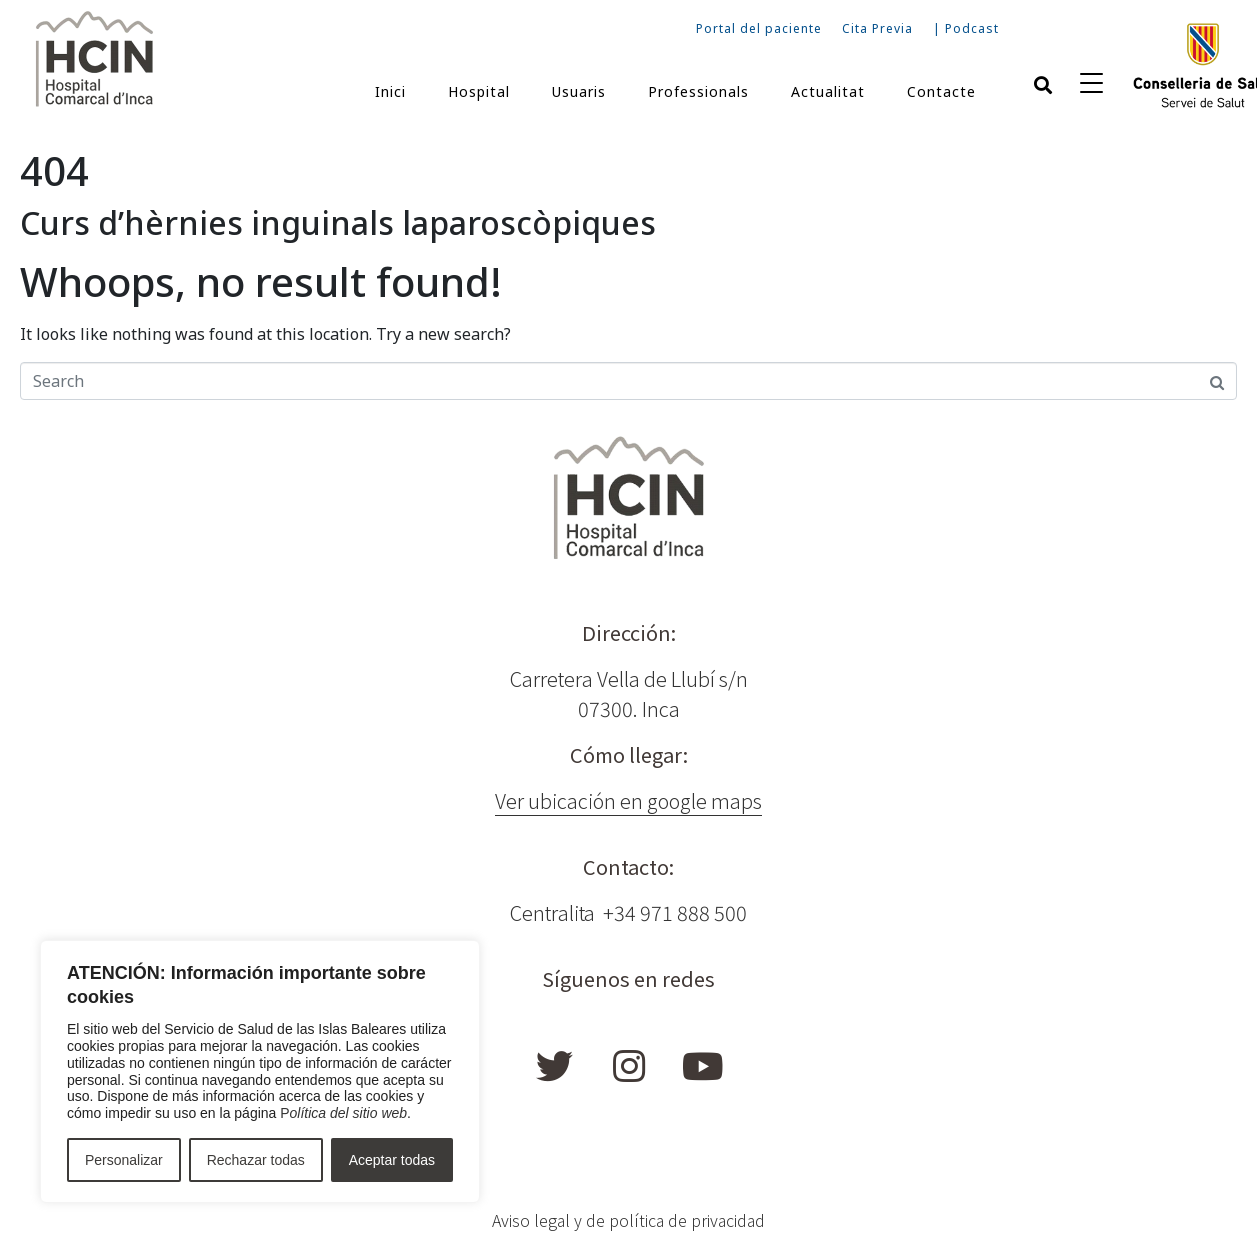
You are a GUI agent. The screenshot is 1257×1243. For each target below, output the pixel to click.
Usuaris (579, 91)
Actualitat (828, 91)
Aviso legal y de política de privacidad (628, 1220)
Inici (390, 91)
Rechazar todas (256, 1160)
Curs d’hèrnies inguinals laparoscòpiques (338, 222)
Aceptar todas (392, 1160)
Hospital (479, 91)
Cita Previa (877, 28)
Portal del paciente (759, 28)
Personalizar (124, 1160)
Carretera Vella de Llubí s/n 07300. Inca (629, 693)
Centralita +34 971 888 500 (628, 912)
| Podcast (966, 28)
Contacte (941, 91)
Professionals (698, 91)
